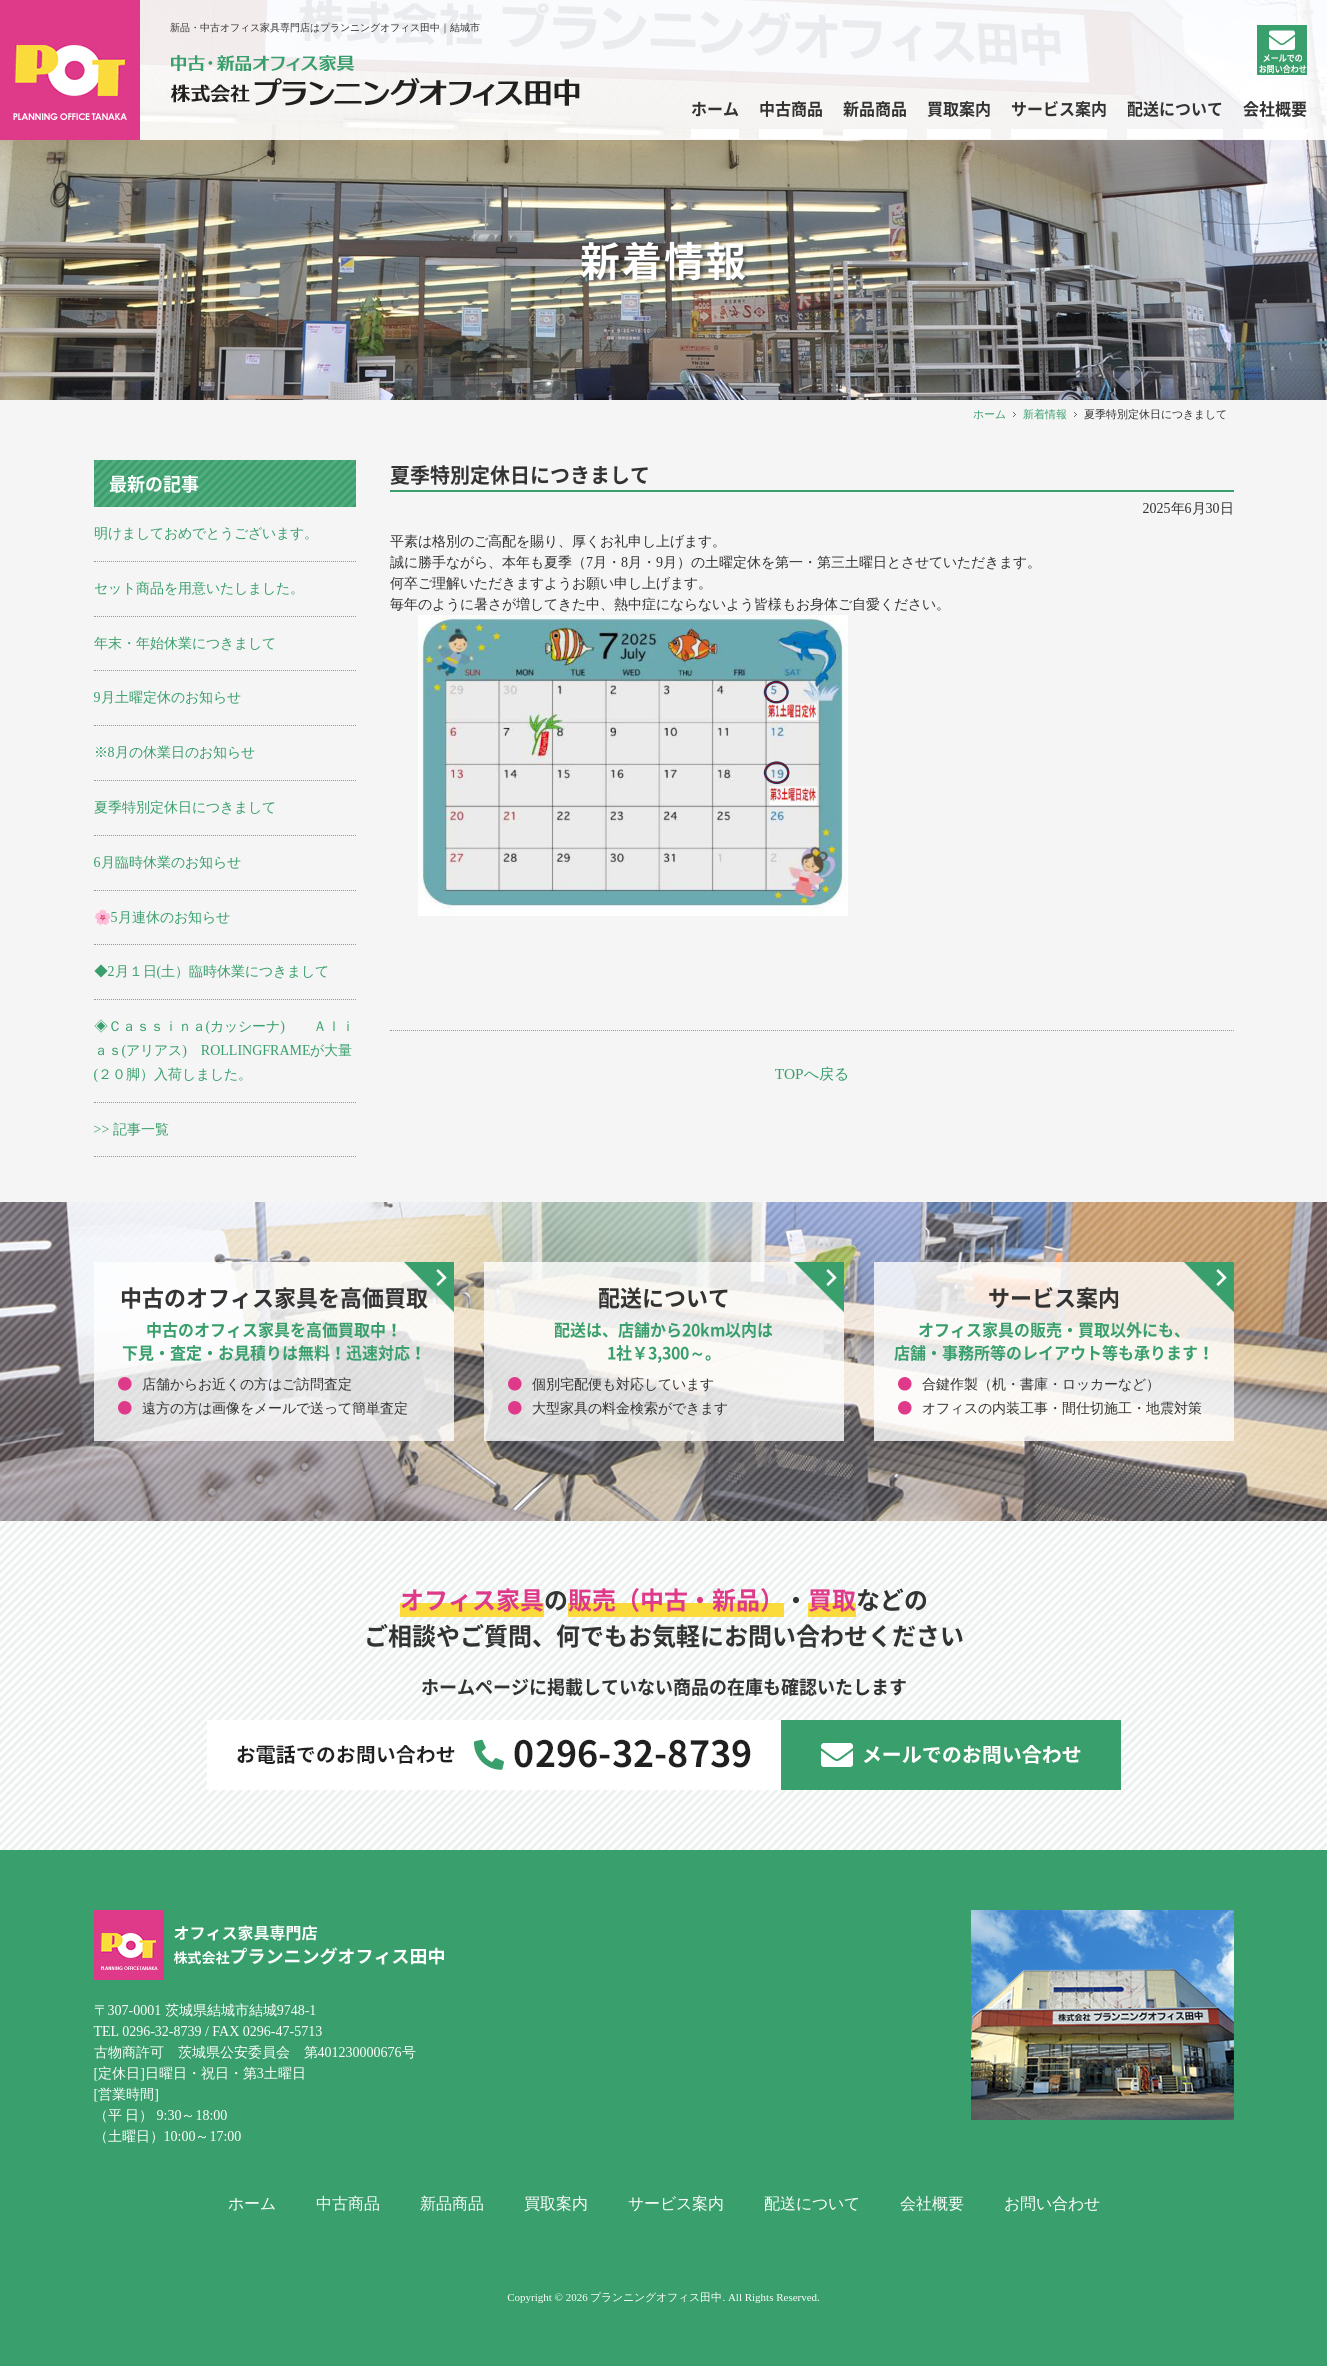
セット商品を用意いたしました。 (199, 588)
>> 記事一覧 (131, 1129)
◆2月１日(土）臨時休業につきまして (212, 971)
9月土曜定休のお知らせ (167, 697)
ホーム (989, 414)
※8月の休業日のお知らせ (174, 752)
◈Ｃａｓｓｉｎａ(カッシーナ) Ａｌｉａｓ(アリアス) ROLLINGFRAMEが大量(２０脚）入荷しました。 (224, 1050)
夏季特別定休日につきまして (185, 807)
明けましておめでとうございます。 (206, 533)
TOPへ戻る (812, 1073)
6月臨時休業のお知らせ (167, 862)
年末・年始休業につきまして (185, 643)
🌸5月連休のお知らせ (162, 917)
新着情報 (1045, 414)
